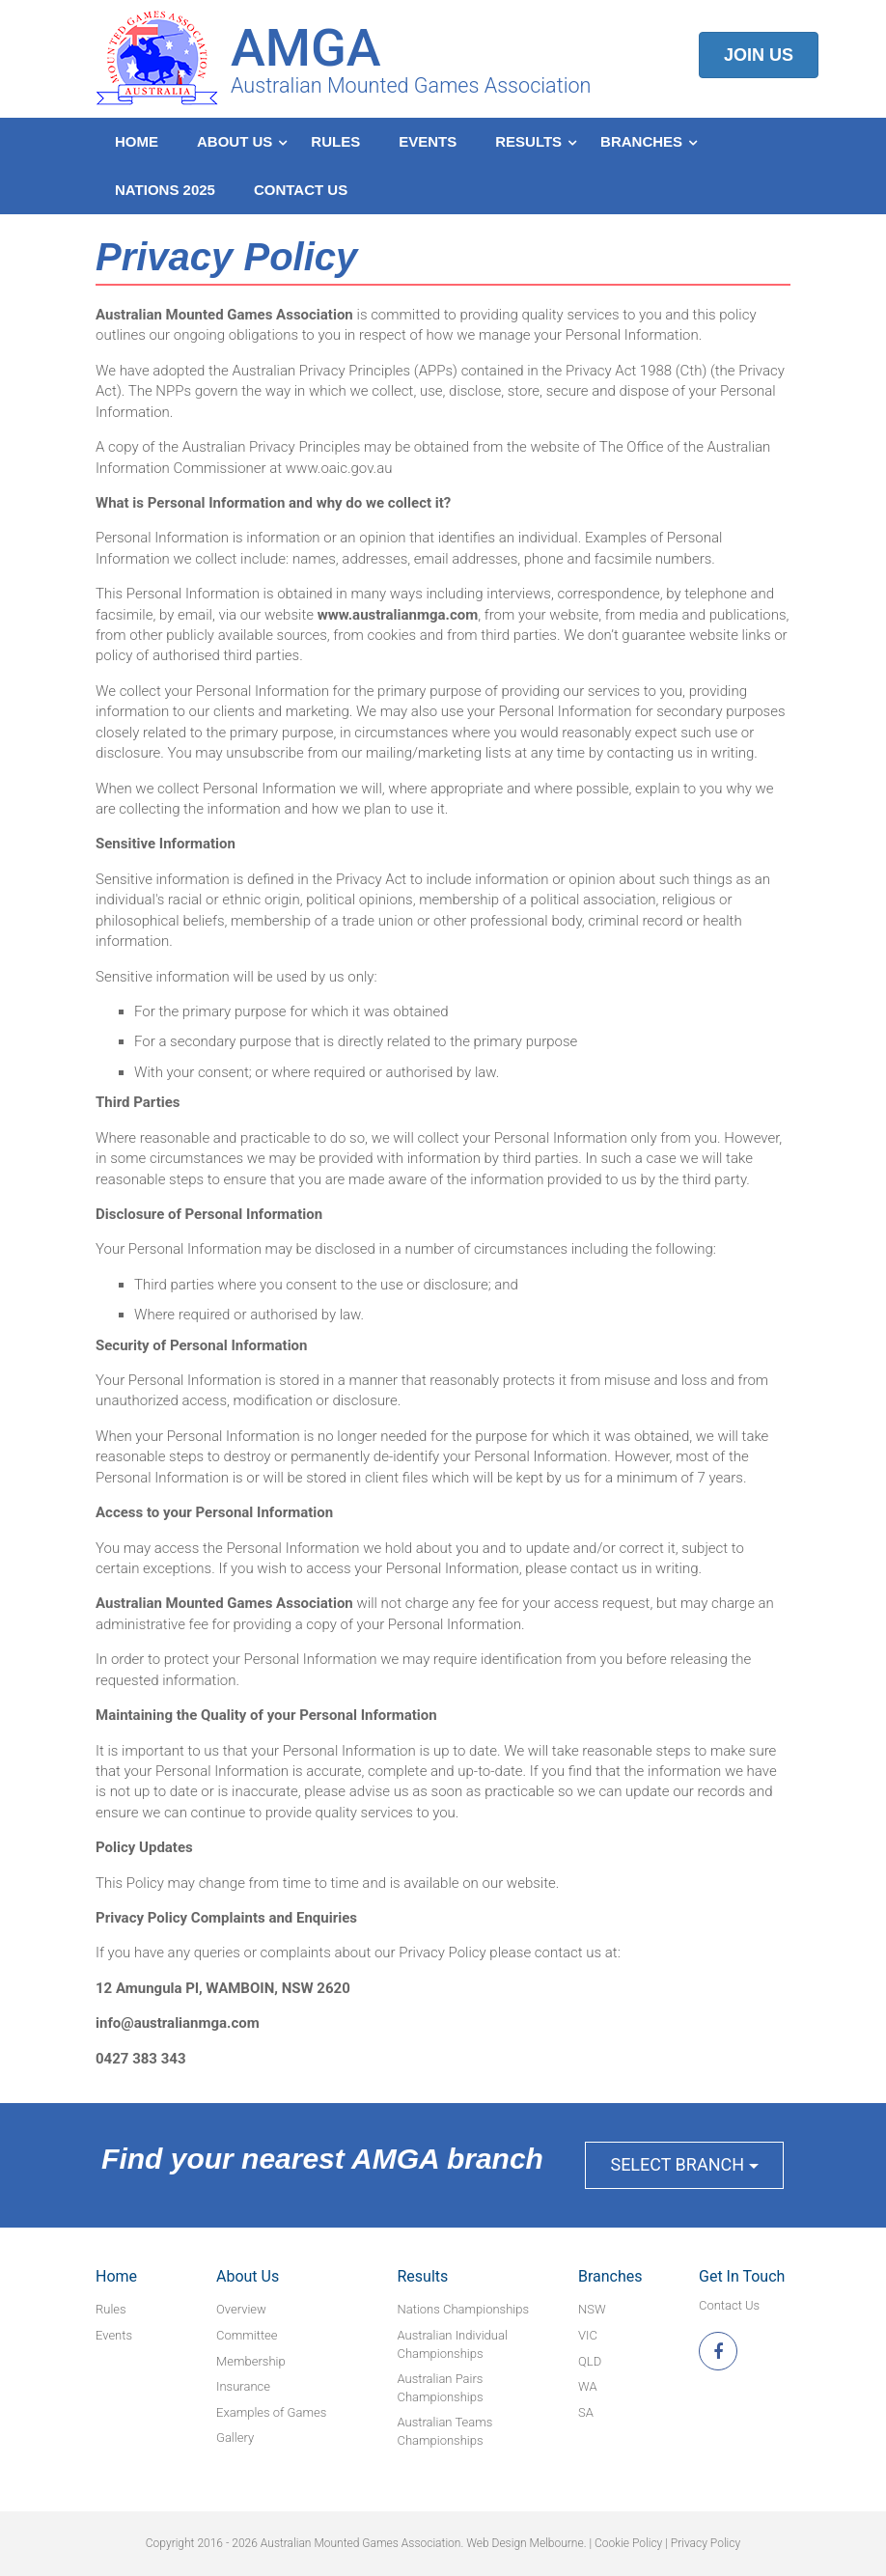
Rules (335, 141)
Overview (241, 2309)
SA (586, 2412)
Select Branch (684, 2164)
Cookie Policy (628, 2543)
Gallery (235, 2437)
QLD (589, 2361)
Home (136, 141)
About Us (234, 141)
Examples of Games (271, 2412)
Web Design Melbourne (524, 2543)
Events (428, 141)
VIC (587, 2335)
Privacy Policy (705, 2543)
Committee (247, 2335)
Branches (641, 141)
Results (528, 141)
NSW (592, 2309)
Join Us (758, 55)
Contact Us (300, 189)
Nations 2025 (165, 189)
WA (587, 2386)
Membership (251, 2361)
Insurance (243, 2386)
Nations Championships (464, 2309)
